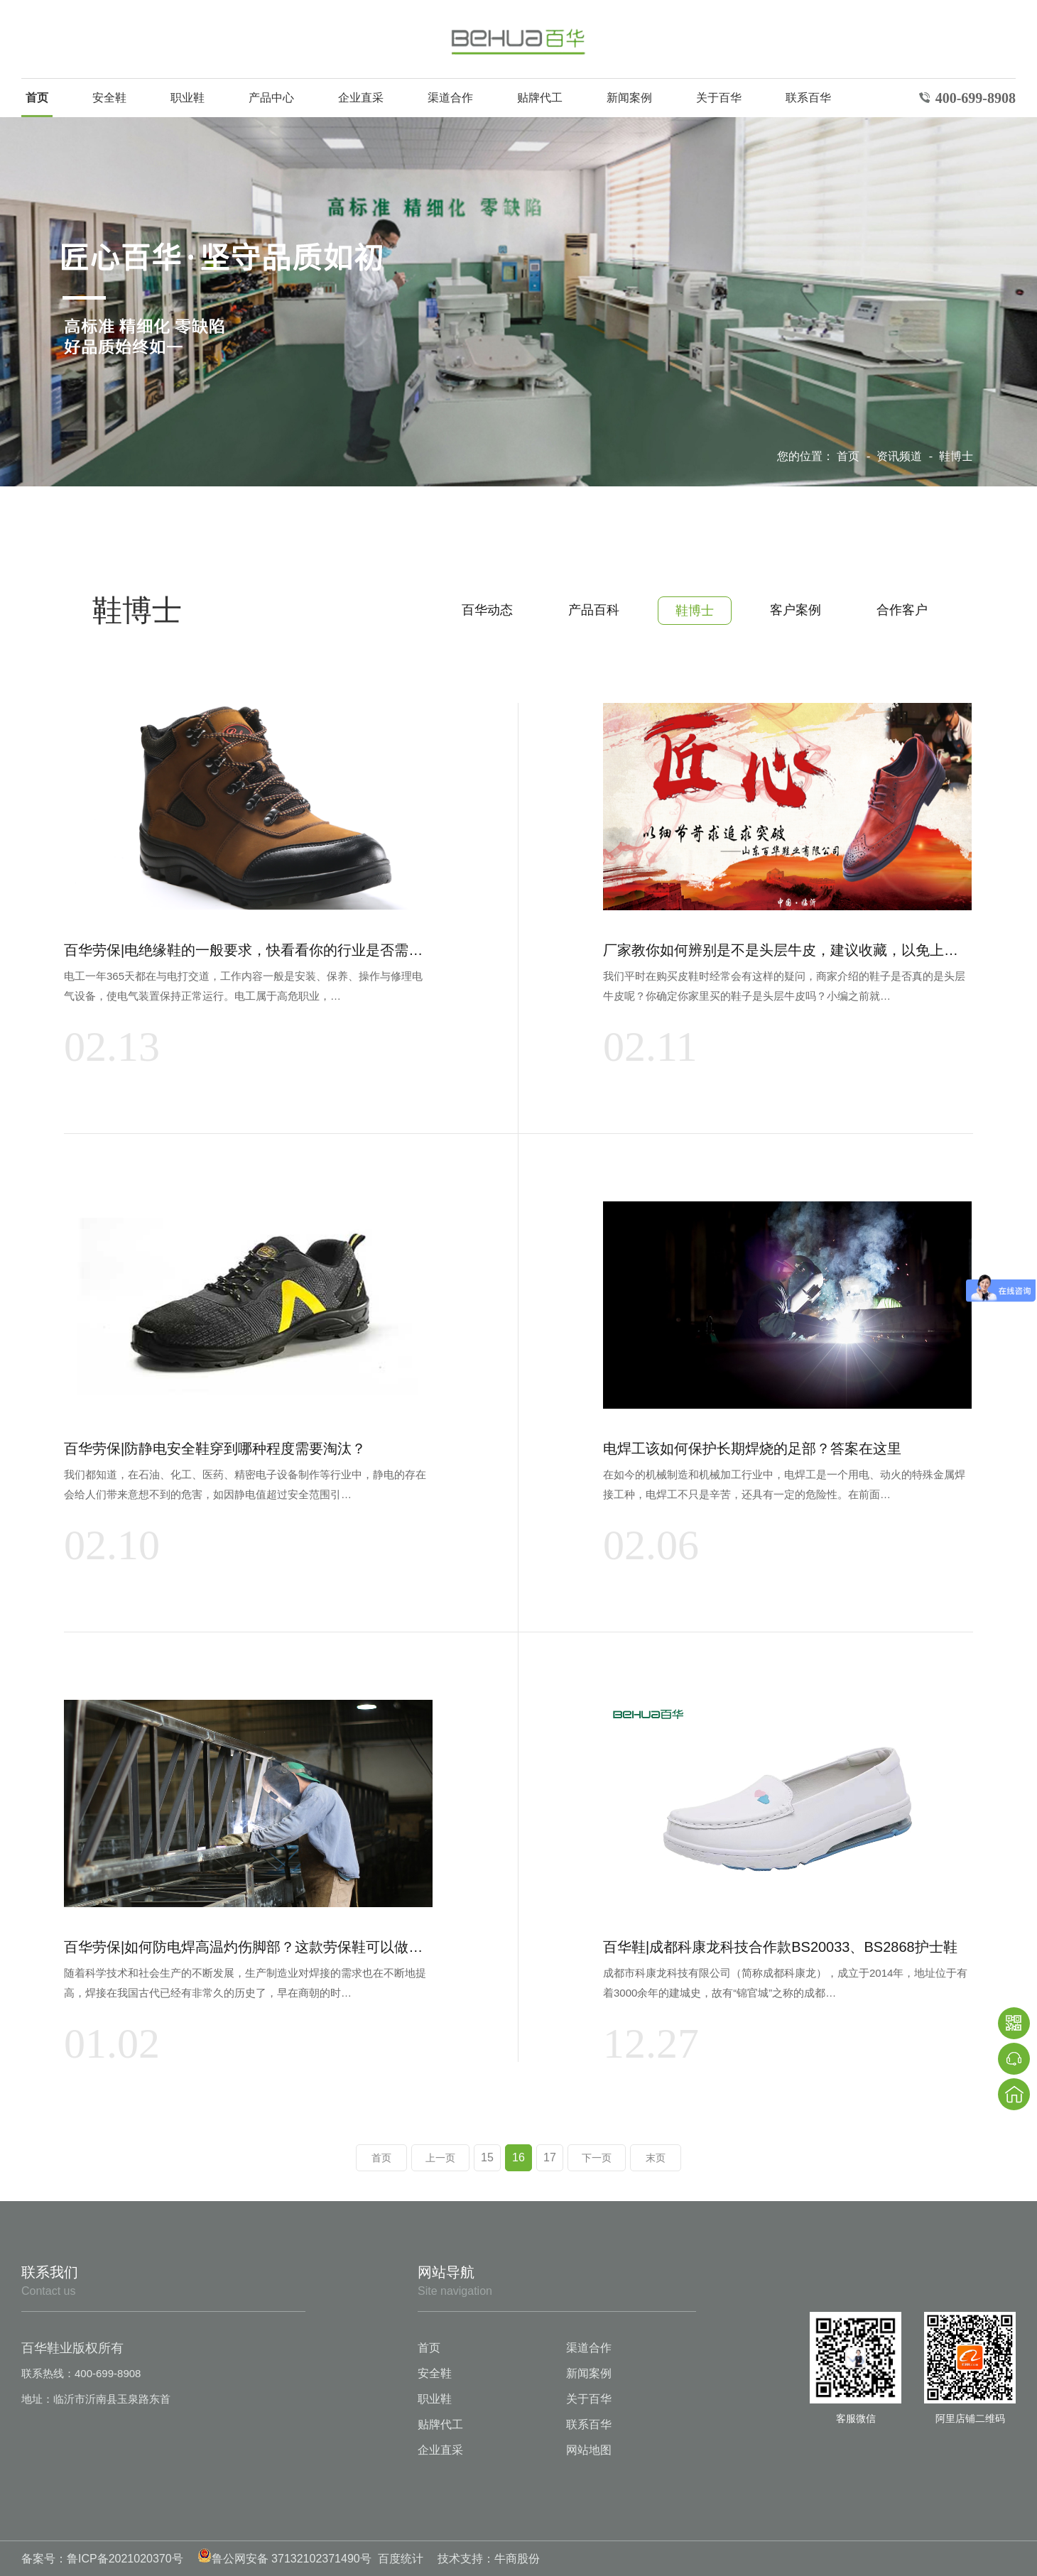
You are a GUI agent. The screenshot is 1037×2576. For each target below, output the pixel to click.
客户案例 (795, 610)
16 (518, 2157)
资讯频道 (900, 456)
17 (549, 2157)
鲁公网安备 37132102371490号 (284, 2559)
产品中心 (271, 98)
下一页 (597, 2157)
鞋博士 (956, 456)
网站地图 (589, 2450)
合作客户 (902, 610)
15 (487, 2157)
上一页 (440, 2157)
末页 (656, 2157)
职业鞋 (187, 98)
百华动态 (487, 610)
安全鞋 (109, 98)
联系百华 (808, 98)
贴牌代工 (540, 98)
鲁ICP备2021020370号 (125, 2559)
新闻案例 (629, 98)
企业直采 (361, 98)
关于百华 (719, 98)
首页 (37, 98)
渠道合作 (450, 98)
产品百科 (593, 610)
